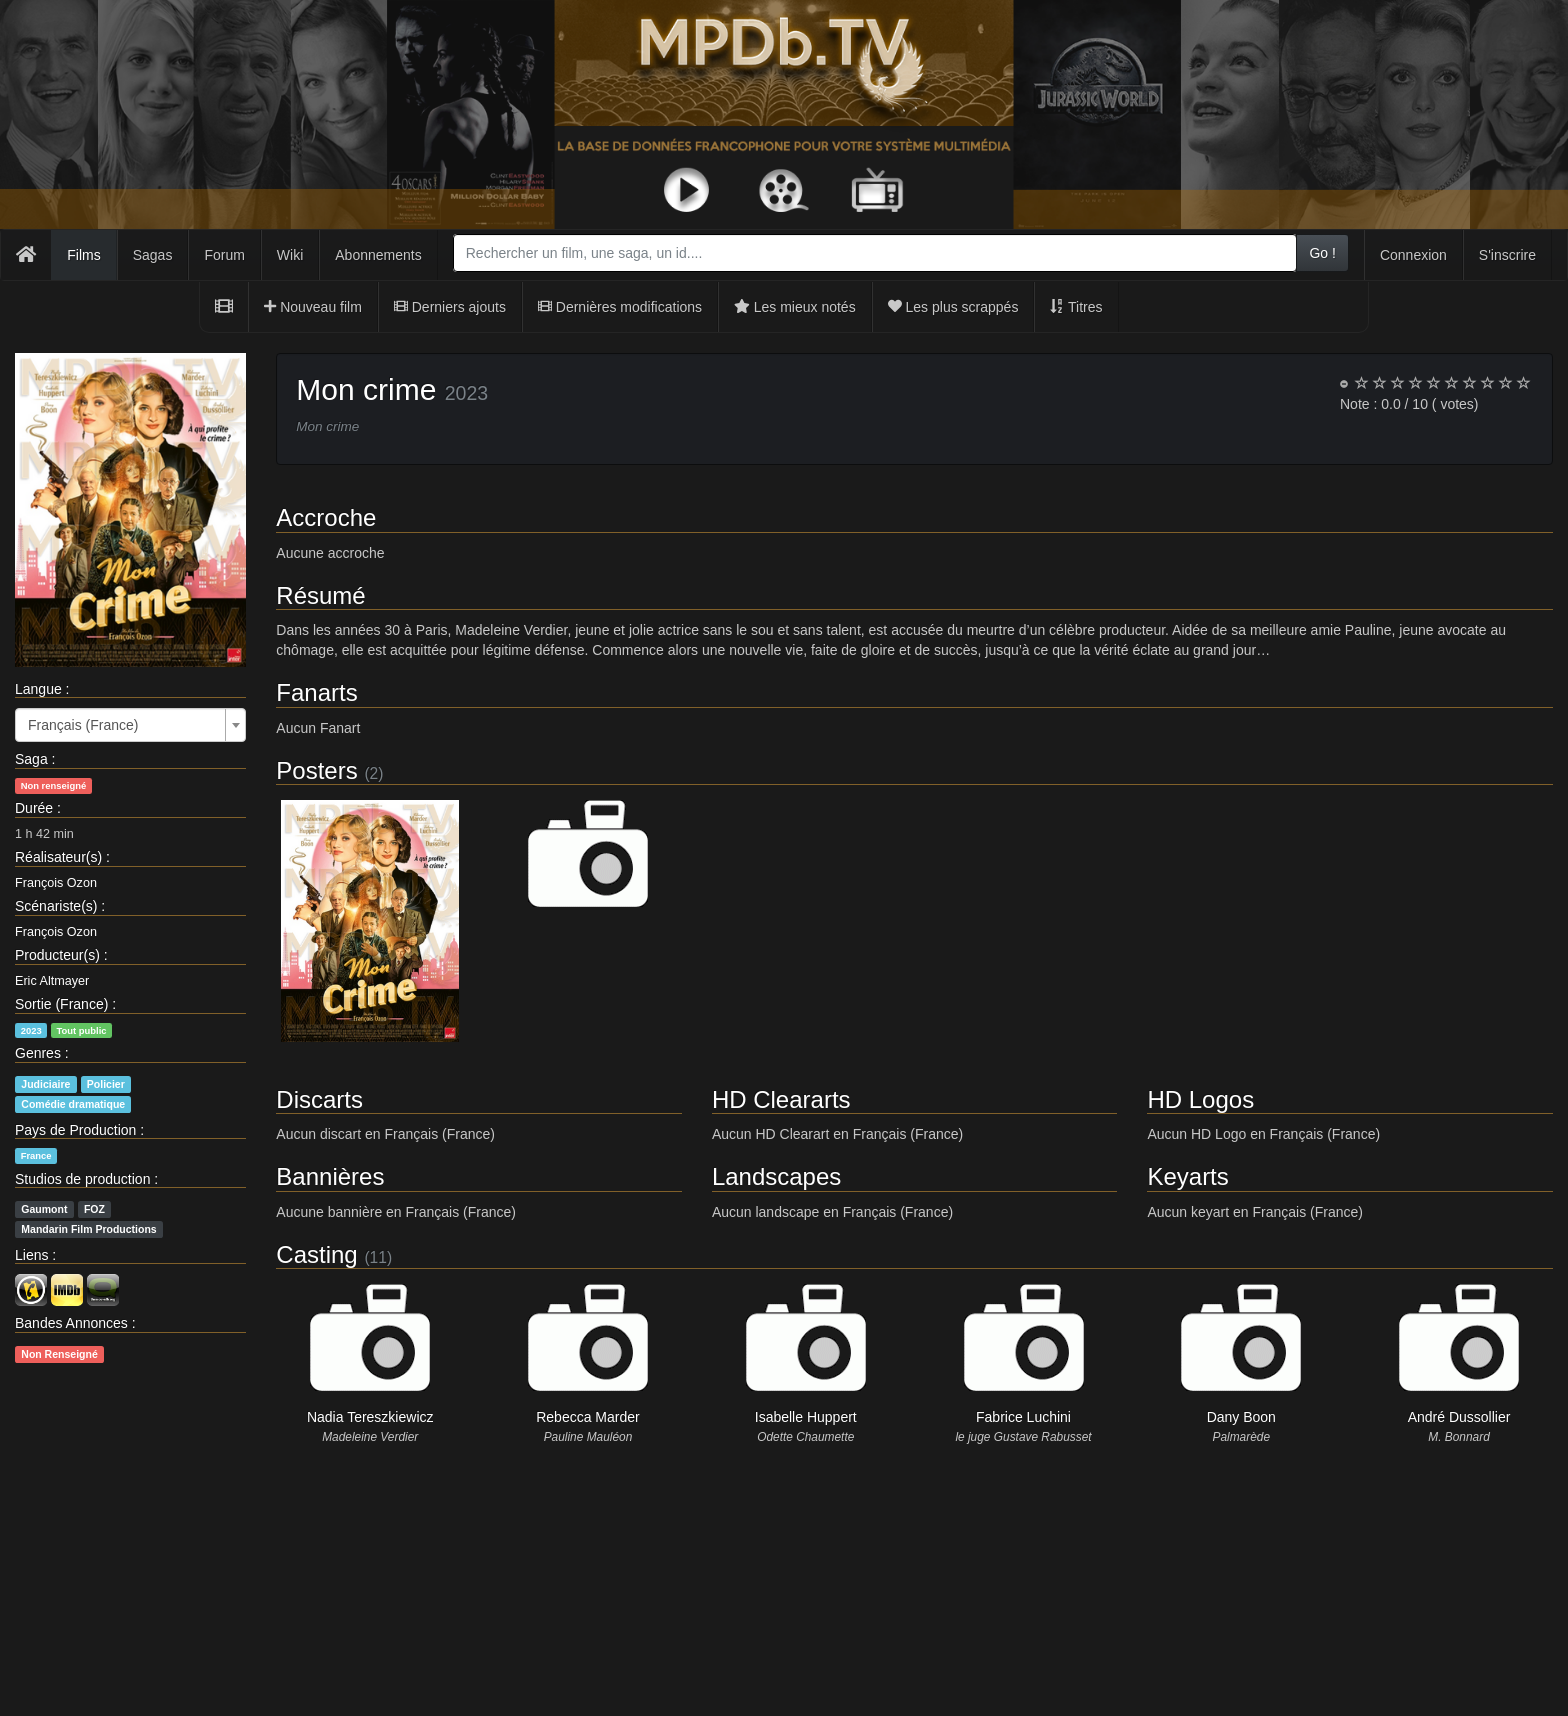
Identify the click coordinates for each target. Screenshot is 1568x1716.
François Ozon (56, 883)
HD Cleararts (781, 1099)
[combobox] (875, 253)
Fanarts (316, 692)
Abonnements (378, 255)
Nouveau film (313, 307)
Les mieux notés (795, 307)
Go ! (1322, 253)
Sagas (153, 255)
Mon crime (366, 389)
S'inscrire (1507, 255)
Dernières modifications (620, 307)
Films (83, 255)
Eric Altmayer (52, 981)
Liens (31, 1255)
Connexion (1413, 255)
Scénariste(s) (56, 906)
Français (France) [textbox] (83, 725)
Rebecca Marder (588, 1417)
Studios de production (82, 1179)
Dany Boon (1241, 1417)
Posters (316, 770)
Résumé (320, 595)
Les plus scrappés (953, 307)
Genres (38, 1053)
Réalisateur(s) (58, 857)
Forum (224, 255)
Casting (316, 1254)
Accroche (326, 517)
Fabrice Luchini (1023, 1417)
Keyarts (1187, 1176)
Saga (31, 759)
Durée (34, 808)
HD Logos (1200, 1099)
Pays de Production (75, 1130)
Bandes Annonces (71, 1323)
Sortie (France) (61, 1004)
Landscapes (776, 1176)
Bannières (330, 1176)
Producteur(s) (57, 955)
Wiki (290, 255)
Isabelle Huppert (806, 1417)
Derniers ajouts (450, 307)
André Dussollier (1459, 1417)
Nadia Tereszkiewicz (370, 1417)
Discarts (319, 1099)
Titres (1076, 307)
